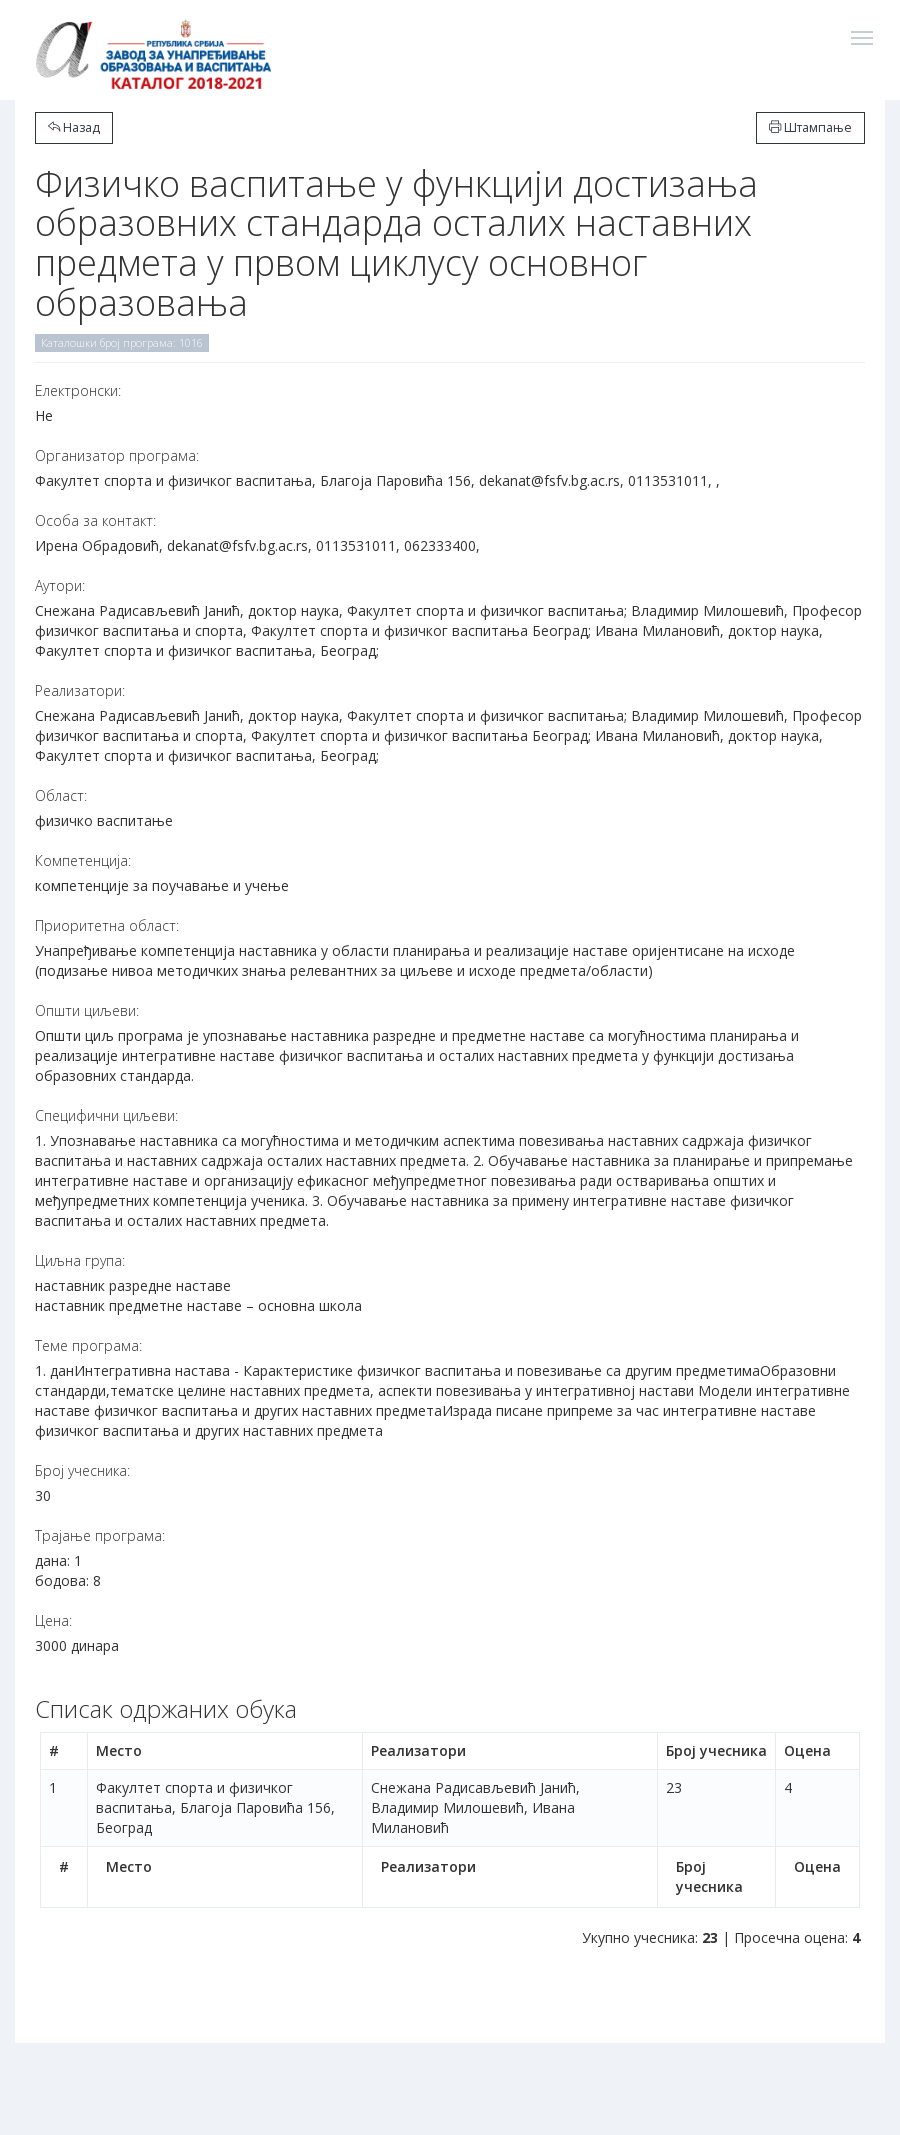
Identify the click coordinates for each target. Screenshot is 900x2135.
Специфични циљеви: (106, 1115)
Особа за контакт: (95, 520)
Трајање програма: (100, 1535)
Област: (61, 795)
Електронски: (78, 390)
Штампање (810, 127)
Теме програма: (88, 1345)
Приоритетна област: (107, 925)
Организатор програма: (117, 455)
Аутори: (60, 585)
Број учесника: (82, 1470)
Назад (74, 127)
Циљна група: (80, 1260)
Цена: (53, 1620)
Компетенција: (83, 860)
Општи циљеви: (87, 1010)
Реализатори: (80, 690)
